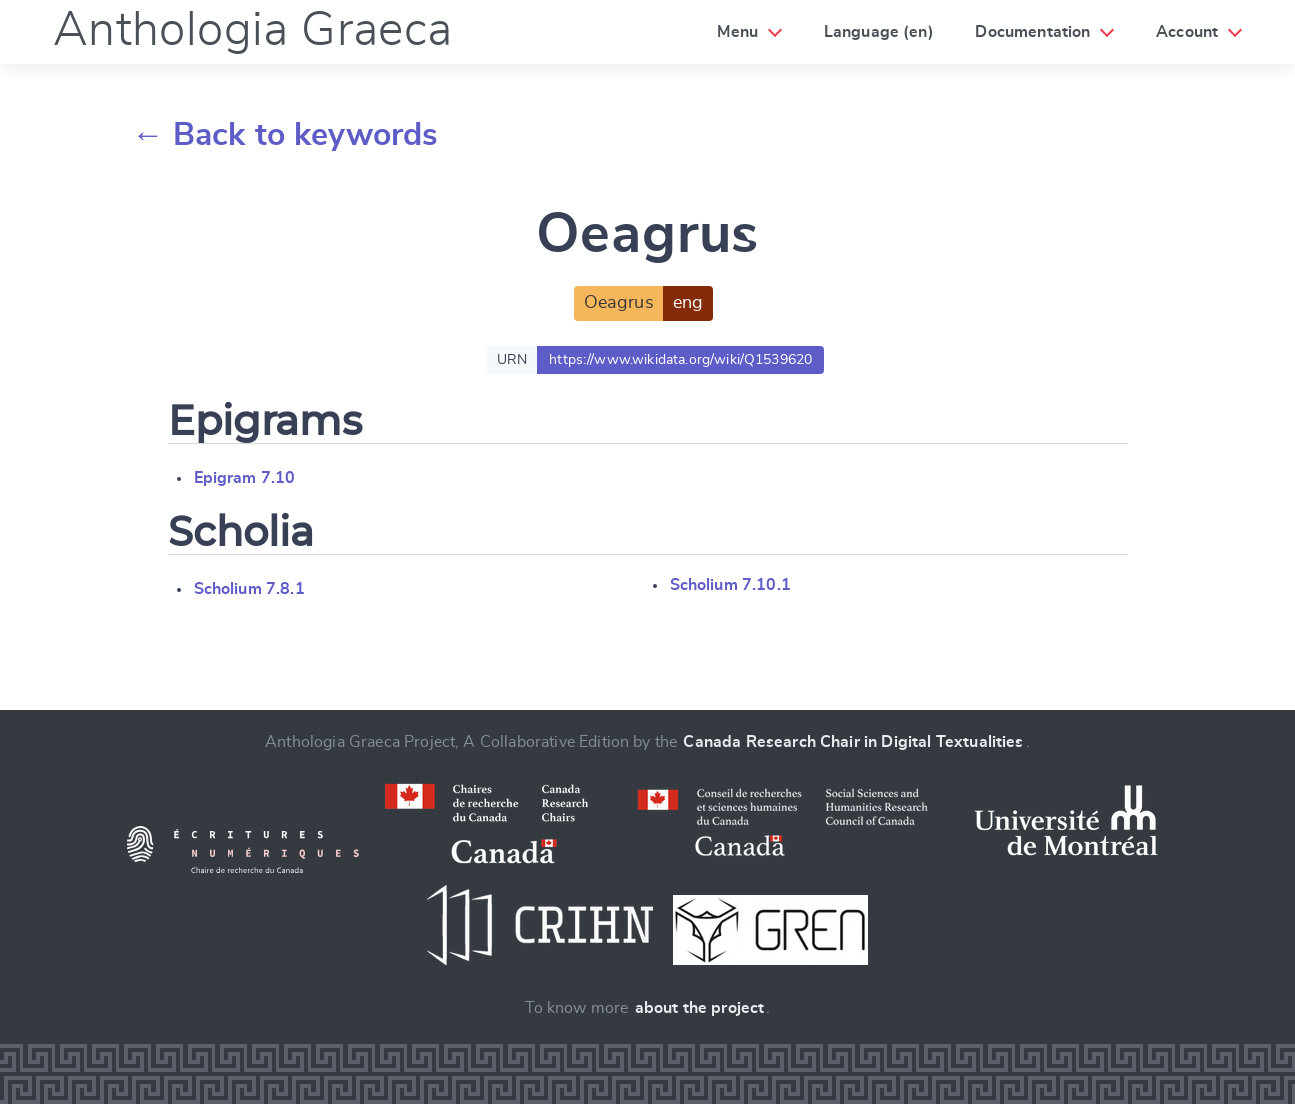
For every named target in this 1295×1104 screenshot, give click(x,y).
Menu (737, 32)
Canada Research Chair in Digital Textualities (853, 742)
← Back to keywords (285, 135)
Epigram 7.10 (245, 478)
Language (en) (879, 32)
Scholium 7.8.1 (249, 589)
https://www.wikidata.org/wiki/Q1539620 (680, 360)
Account (1187, 32)
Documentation (1032, 32)
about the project (700, 1008)
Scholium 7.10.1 (730, 585)
